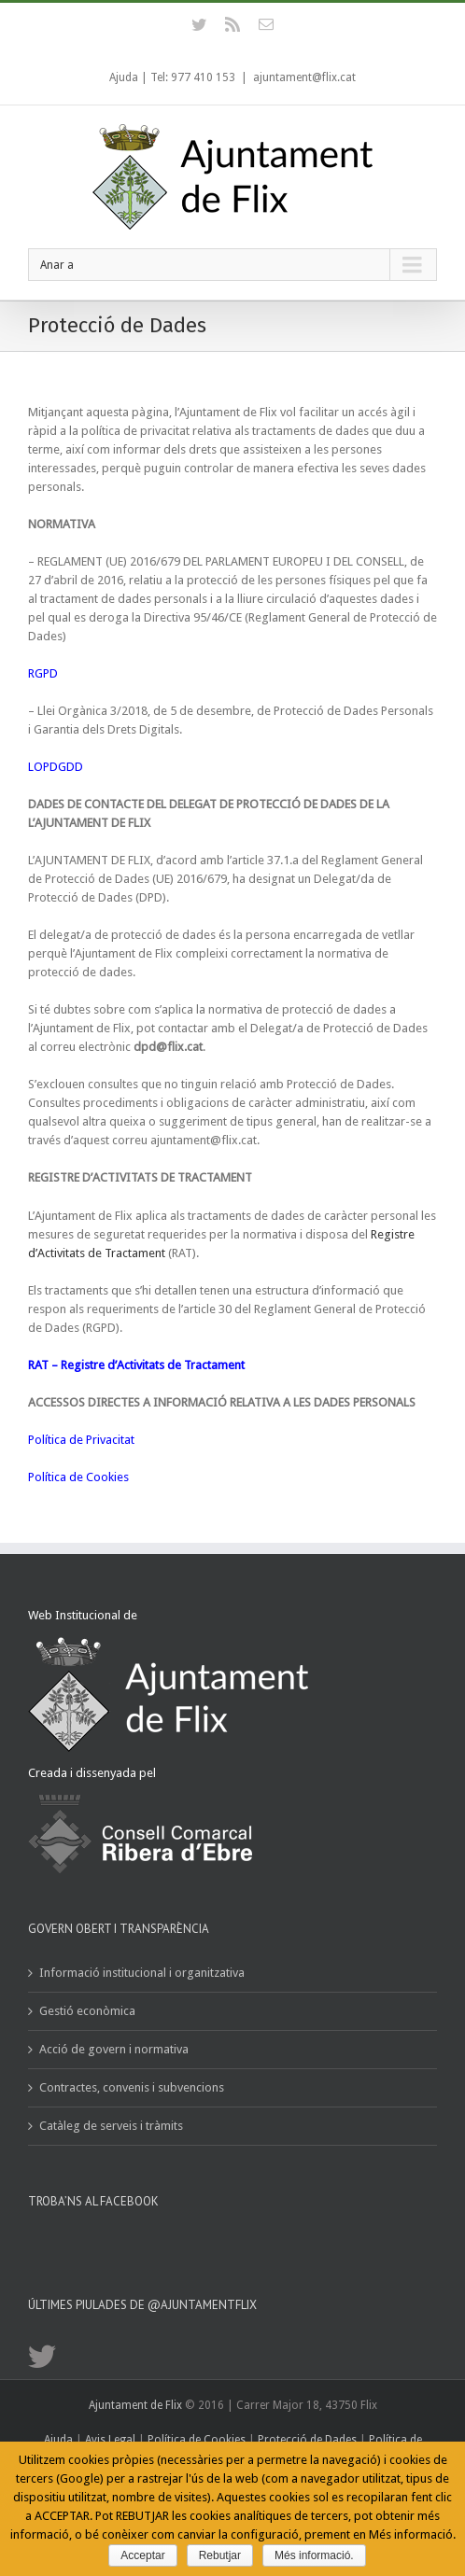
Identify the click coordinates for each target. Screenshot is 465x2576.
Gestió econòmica (87, 2011)
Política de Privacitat (81, 1440)
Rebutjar (220, 2555)
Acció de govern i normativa (114, 2049)
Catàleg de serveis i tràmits (111, 2126)
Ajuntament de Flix (135, 2405)
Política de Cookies (78, 1477)
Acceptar (142, 2555)
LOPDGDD (55, 767)
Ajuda (123, 77)
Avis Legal (111, 2439)
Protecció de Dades (307, 2439)
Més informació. (314, 2555)
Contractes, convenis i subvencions (131, 2087)
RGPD (43, 673)
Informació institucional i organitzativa (142, 1973)
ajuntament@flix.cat (304, 77)
